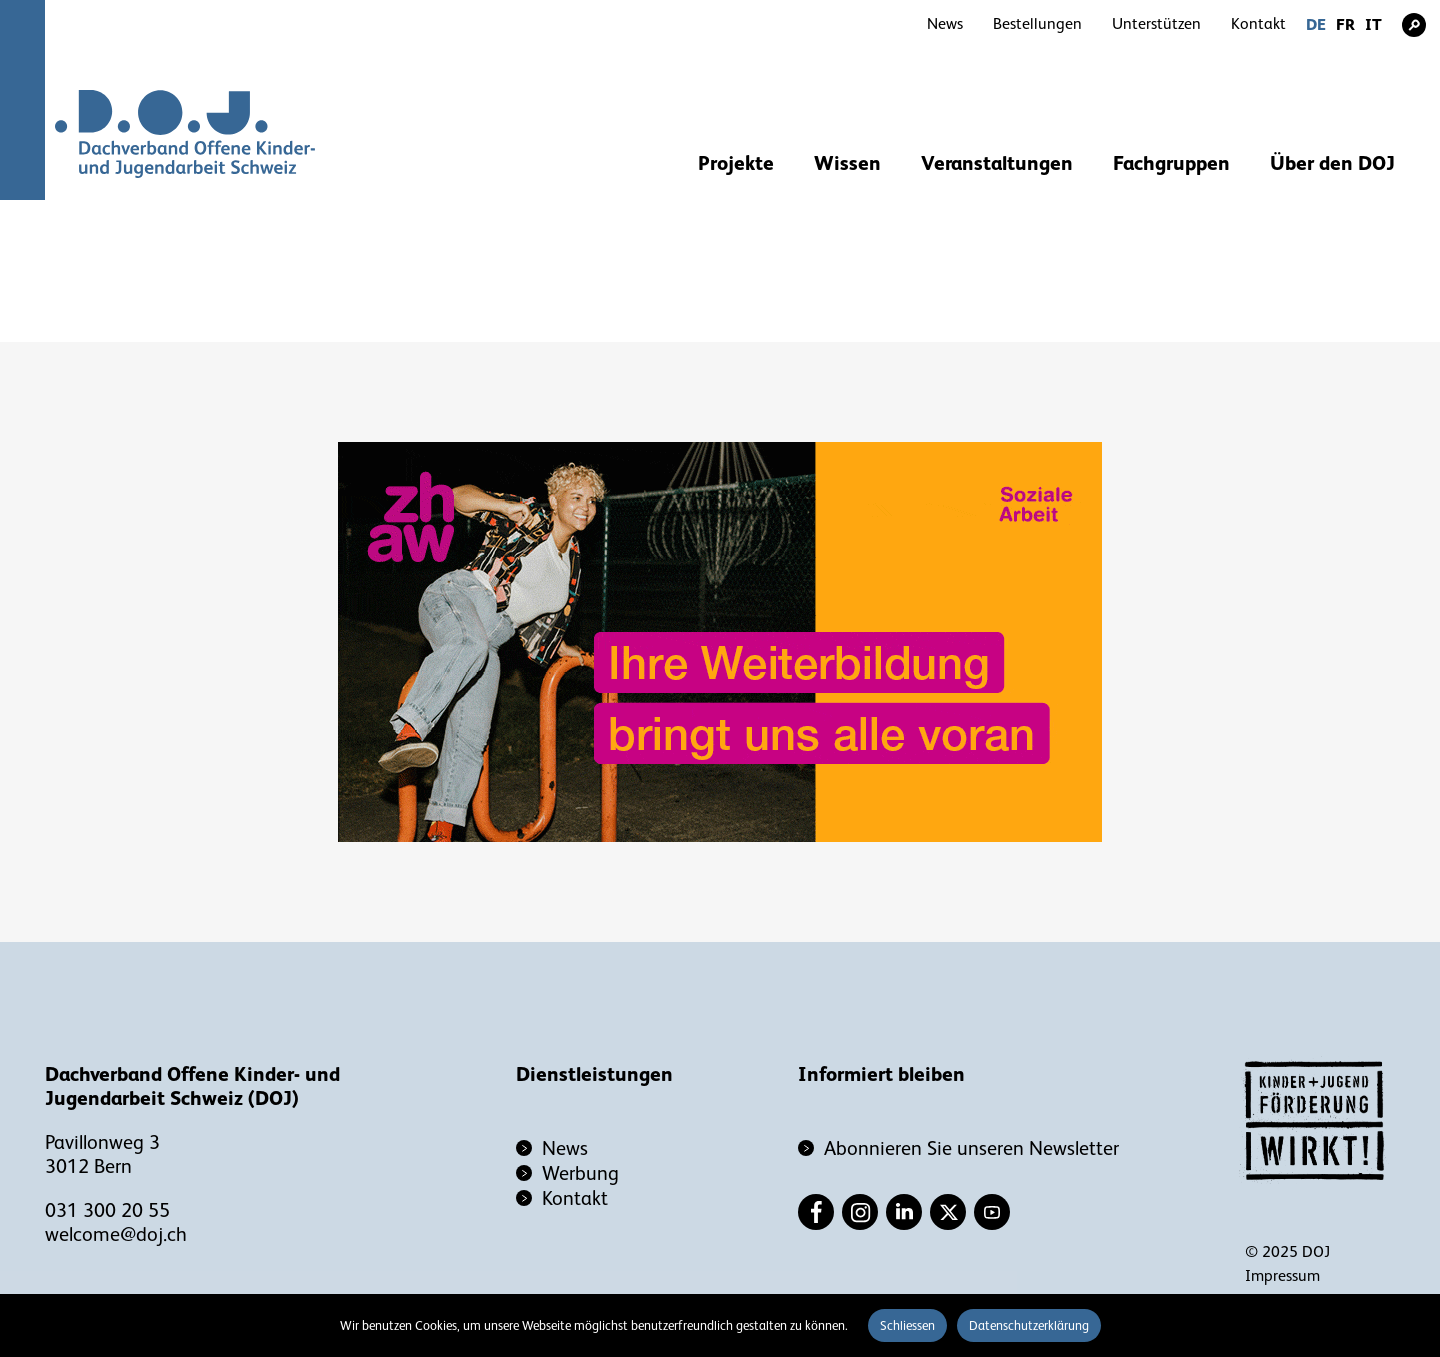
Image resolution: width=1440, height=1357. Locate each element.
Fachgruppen (1171, 163)
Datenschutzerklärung (1029, 1325)
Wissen (847, 163)
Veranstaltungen (997, 163)
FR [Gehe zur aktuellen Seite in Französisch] (1345, 24)
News (945, 24)
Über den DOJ (1332, 163)
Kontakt (1258, 24)
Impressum (1282, 1276)
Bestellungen (1037, 24)
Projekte (736, 163)
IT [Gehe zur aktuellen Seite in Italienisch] (1373, 24)
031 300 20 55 (107, 1210)
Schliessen (907, 1325)
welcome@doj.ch (116, 1234)
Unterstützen (1156, 24)
